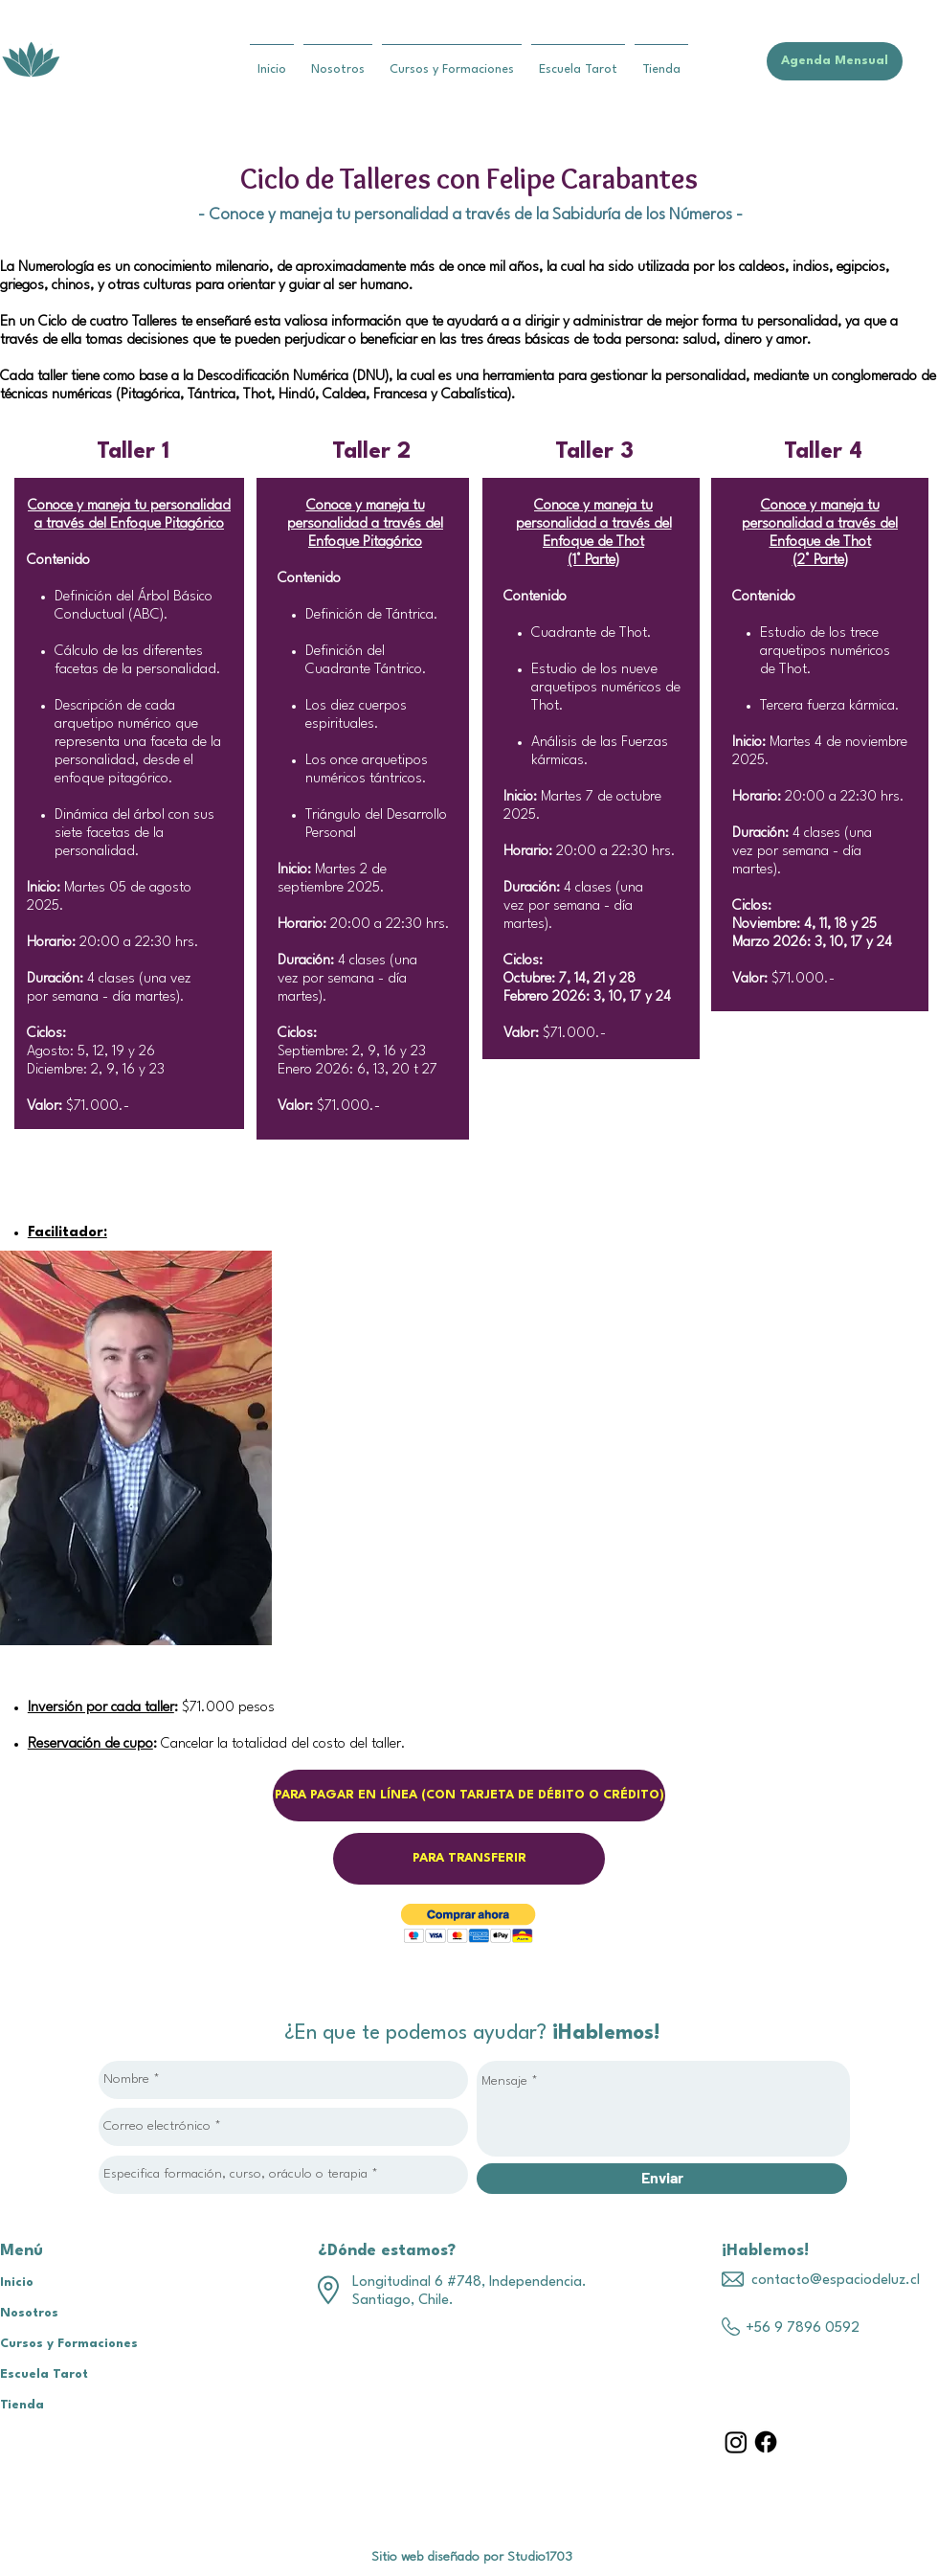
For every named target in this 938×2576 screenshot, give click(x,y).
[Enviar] (662, 2178)
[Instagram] (736, 2442)
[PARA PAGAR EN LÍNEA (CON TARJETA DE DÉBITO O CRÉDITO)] (469, 1795)
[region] (136, 1448)
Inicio (17, 2282)
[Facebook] (765, 2442)
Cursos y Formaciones (69, 2344)
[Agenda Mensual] (835, 61)
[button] (468, 1923)
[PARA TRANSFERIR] (469, 1859)
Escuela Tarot (44, 2374)
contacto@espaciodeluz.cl (835, 2280)
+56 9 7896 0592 (803, 2328)
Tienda (22, 2405)
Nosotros (29, 2313)
